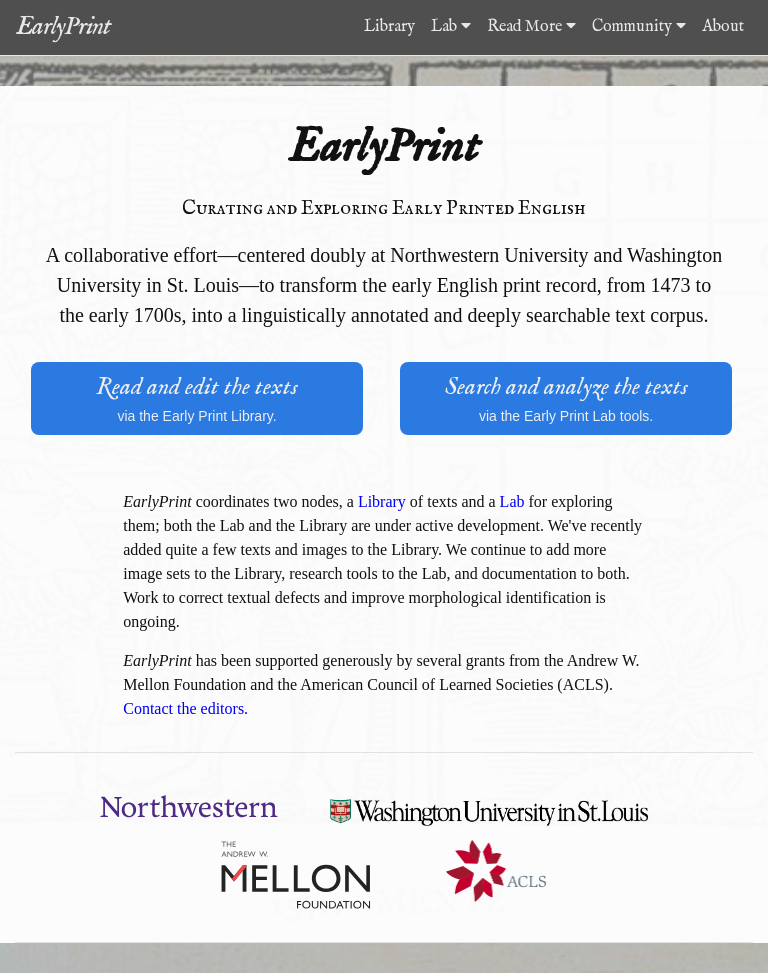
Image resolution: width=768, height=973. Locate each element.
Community (639, 27)
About (723, 27)
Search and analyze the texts (566, 399)
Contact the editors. (185, 708)
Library (389, 27)
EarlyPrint (63, 26)
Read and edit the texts (197, 399)
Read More (531, 27)
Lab (451, 27)
